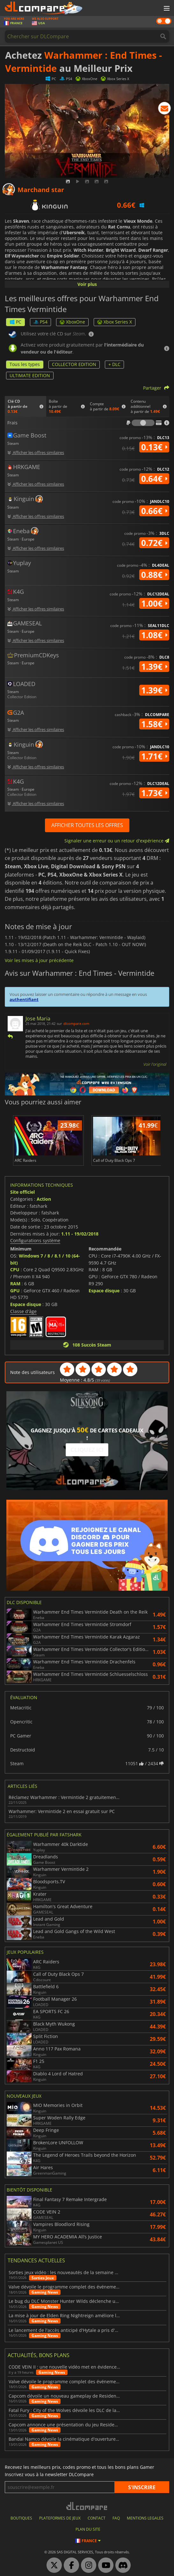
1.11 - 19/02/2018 (79, 1234)
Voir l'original (154, 1064)
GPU (15, 1291)
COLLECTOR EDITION (74, 364)
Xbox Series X (114, 322)
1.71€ (154, 756)
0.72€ (154, 542)
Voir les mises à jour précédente (39, 960)
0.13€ (154, 447)
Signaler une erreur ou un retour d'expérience (116, 841)
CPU (14, 1269)
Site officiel (22, 1192)
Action (44, 1199)
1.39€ (154, 666)
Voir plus (87, 284)
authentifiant (24, 999)
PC (15, 322)
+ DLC (114, 364)
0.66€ (154, 510)
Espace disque (25, 1304)
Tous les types (25, 364)
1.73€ (154, 793)
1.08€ (154, 635)
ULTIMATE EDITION (30, 375)
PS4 (40, 322)
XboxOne (72, 322)
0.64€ (154, 478)
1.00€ (154, 603)
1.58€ (154, 724)
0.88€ (154, 574)
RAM (15, 1284)
